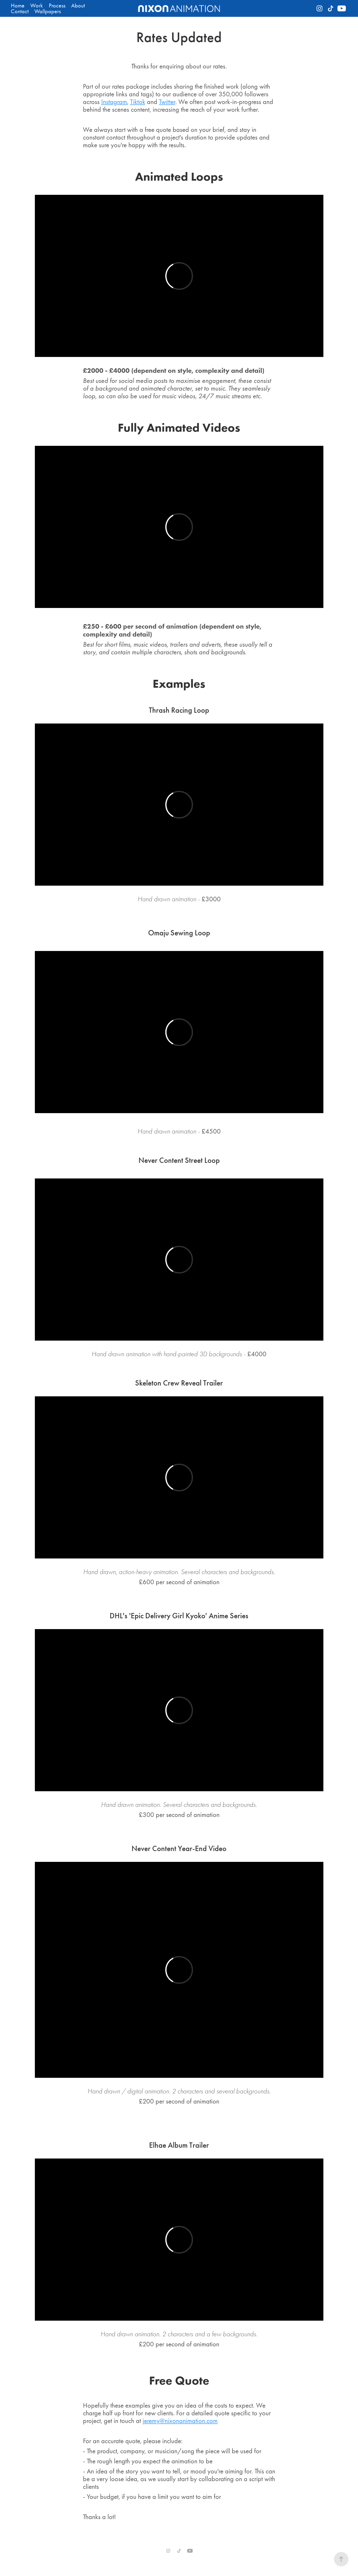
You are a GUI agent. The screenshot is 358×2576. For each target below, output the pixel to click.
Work (36, 5)
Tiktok (137, 102)
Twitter (167, 102)
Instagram (114, 102)
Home (18, 5)
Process (57, 5)
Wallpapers (47, 11)
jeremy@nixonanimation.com (180, 2421)
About (78, 5)
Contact (20, 11)
